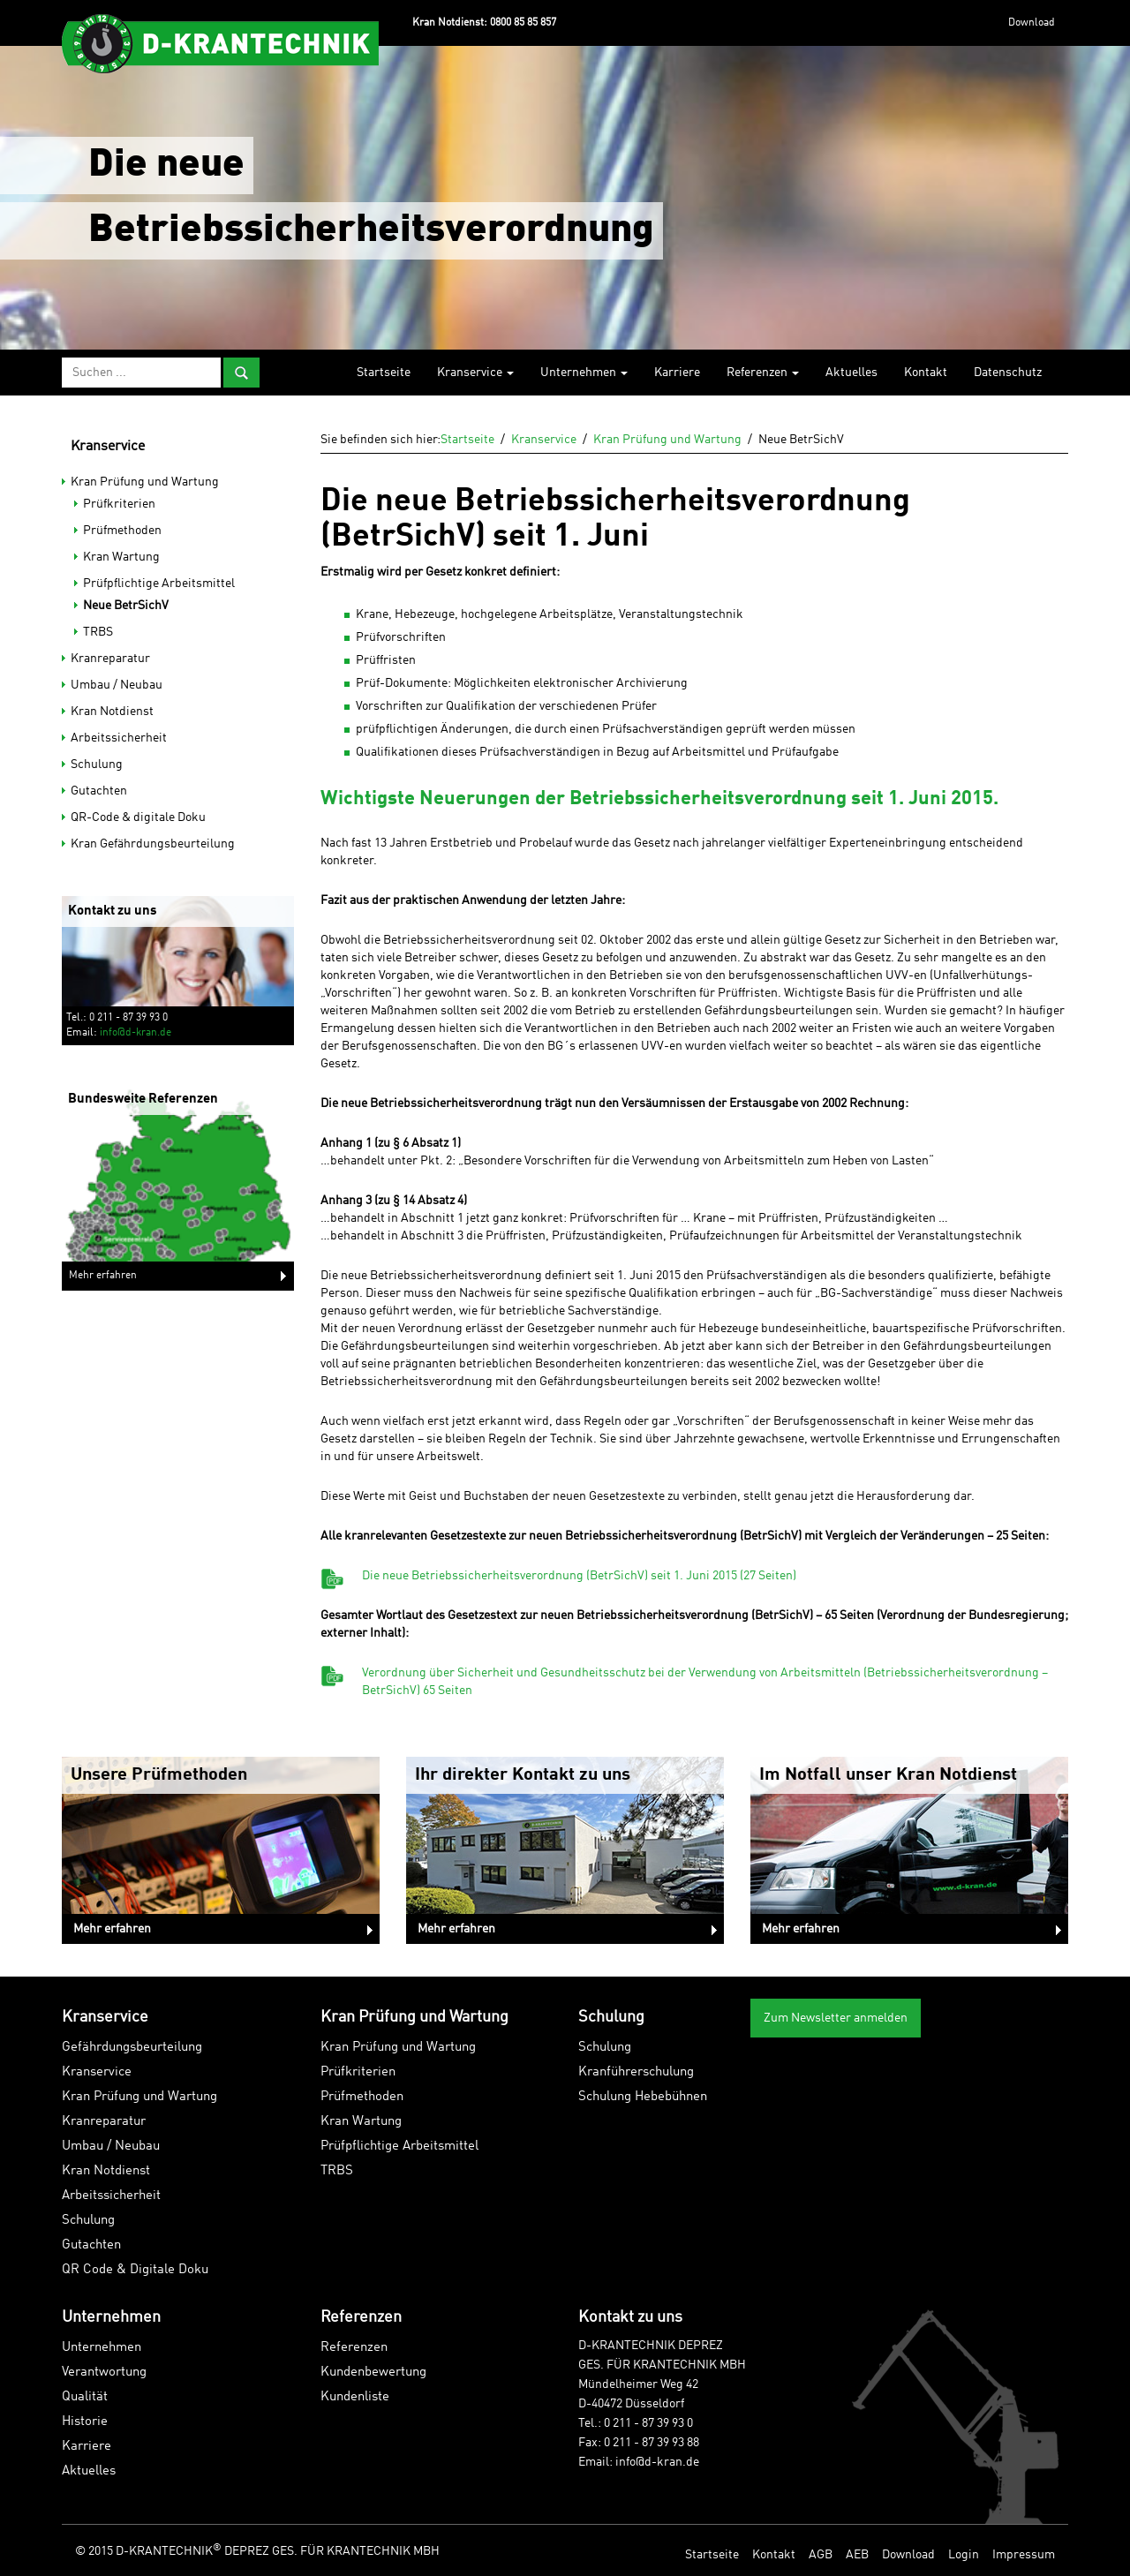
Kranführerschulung (636, 2072)
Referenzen (763, 372)
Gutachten (99, 791)
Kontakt (925, 372)
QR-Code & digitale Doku (138, 817)
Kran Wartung (121, 557)
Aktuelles (851, 372)
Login (963, 2555)
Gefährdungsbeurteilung (132, 2047)
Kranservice (475, 372)
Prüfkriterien (119, 504)
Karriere (677, 372)
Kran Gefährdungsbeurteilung (153, 844)
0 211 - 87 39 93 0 (648, 2423)
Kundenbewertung (373, 2372)
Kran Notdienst (112, 711)
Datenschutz (1008, 372)
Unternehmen (584, 372)
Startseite (384, 372)
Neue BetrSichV (126, 605)
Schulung (97, 764)
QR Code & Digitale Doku (135, 2270)
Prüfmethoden (122, 530)
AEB (857, 2555)
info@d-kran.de (135, 1033)
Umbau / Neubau (116, 685)
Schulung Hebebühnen (642, 2097)
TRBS (98, 632)
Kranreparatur (110, 658)
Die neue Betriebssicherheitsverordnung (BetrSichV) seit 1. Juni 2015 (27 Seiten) (579, 1576)
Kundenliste (354, 2397)
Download (1031, 23)
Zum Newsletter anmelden (836, 2018)
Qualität (85, 2397)
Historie (85, 2422)
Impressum (1023, 2555)
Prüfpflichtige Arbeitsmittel (159, 583)
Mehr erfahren (103, 1275)
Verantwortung (104, 2372)
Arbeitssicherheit (119, 738)
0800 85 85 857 (523, 23)
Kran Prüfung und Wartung (145, 482)
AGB (820, 2555)
